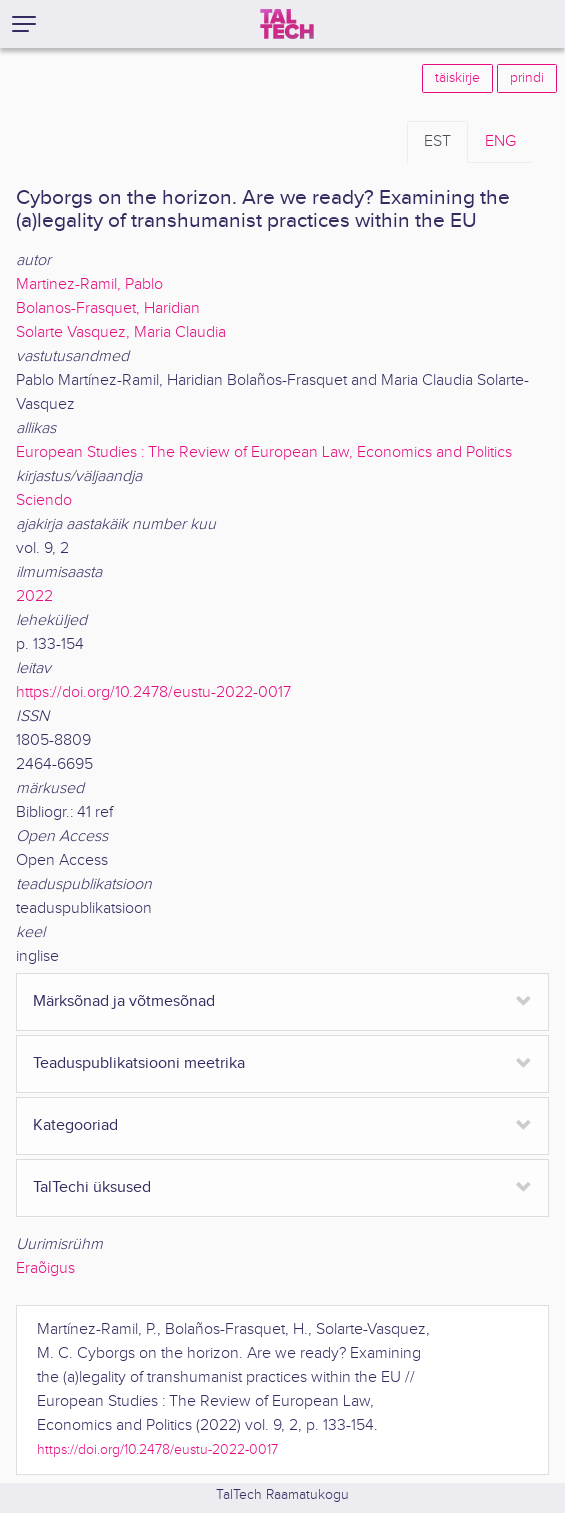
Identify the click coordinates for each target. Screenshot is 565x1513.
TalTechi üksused (92, 1187)
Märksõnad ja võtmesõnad (124, 1001)
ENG (500, 141)
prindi (527, 78)
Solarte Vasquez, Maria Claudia (121, 332)
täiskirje (457, 78)
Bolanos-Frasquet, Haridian (108, 308)
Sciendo (44, 500)
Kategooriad (75, 1125)
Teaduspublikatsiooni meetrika (139, 1063)
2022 (34, 596)
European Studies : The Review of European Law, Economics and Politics (264, 452)
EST (437, 141)
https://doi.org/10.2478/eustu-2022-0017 (153, 692)
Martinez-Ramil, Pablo (89, 284)
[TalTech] (287, 24)
